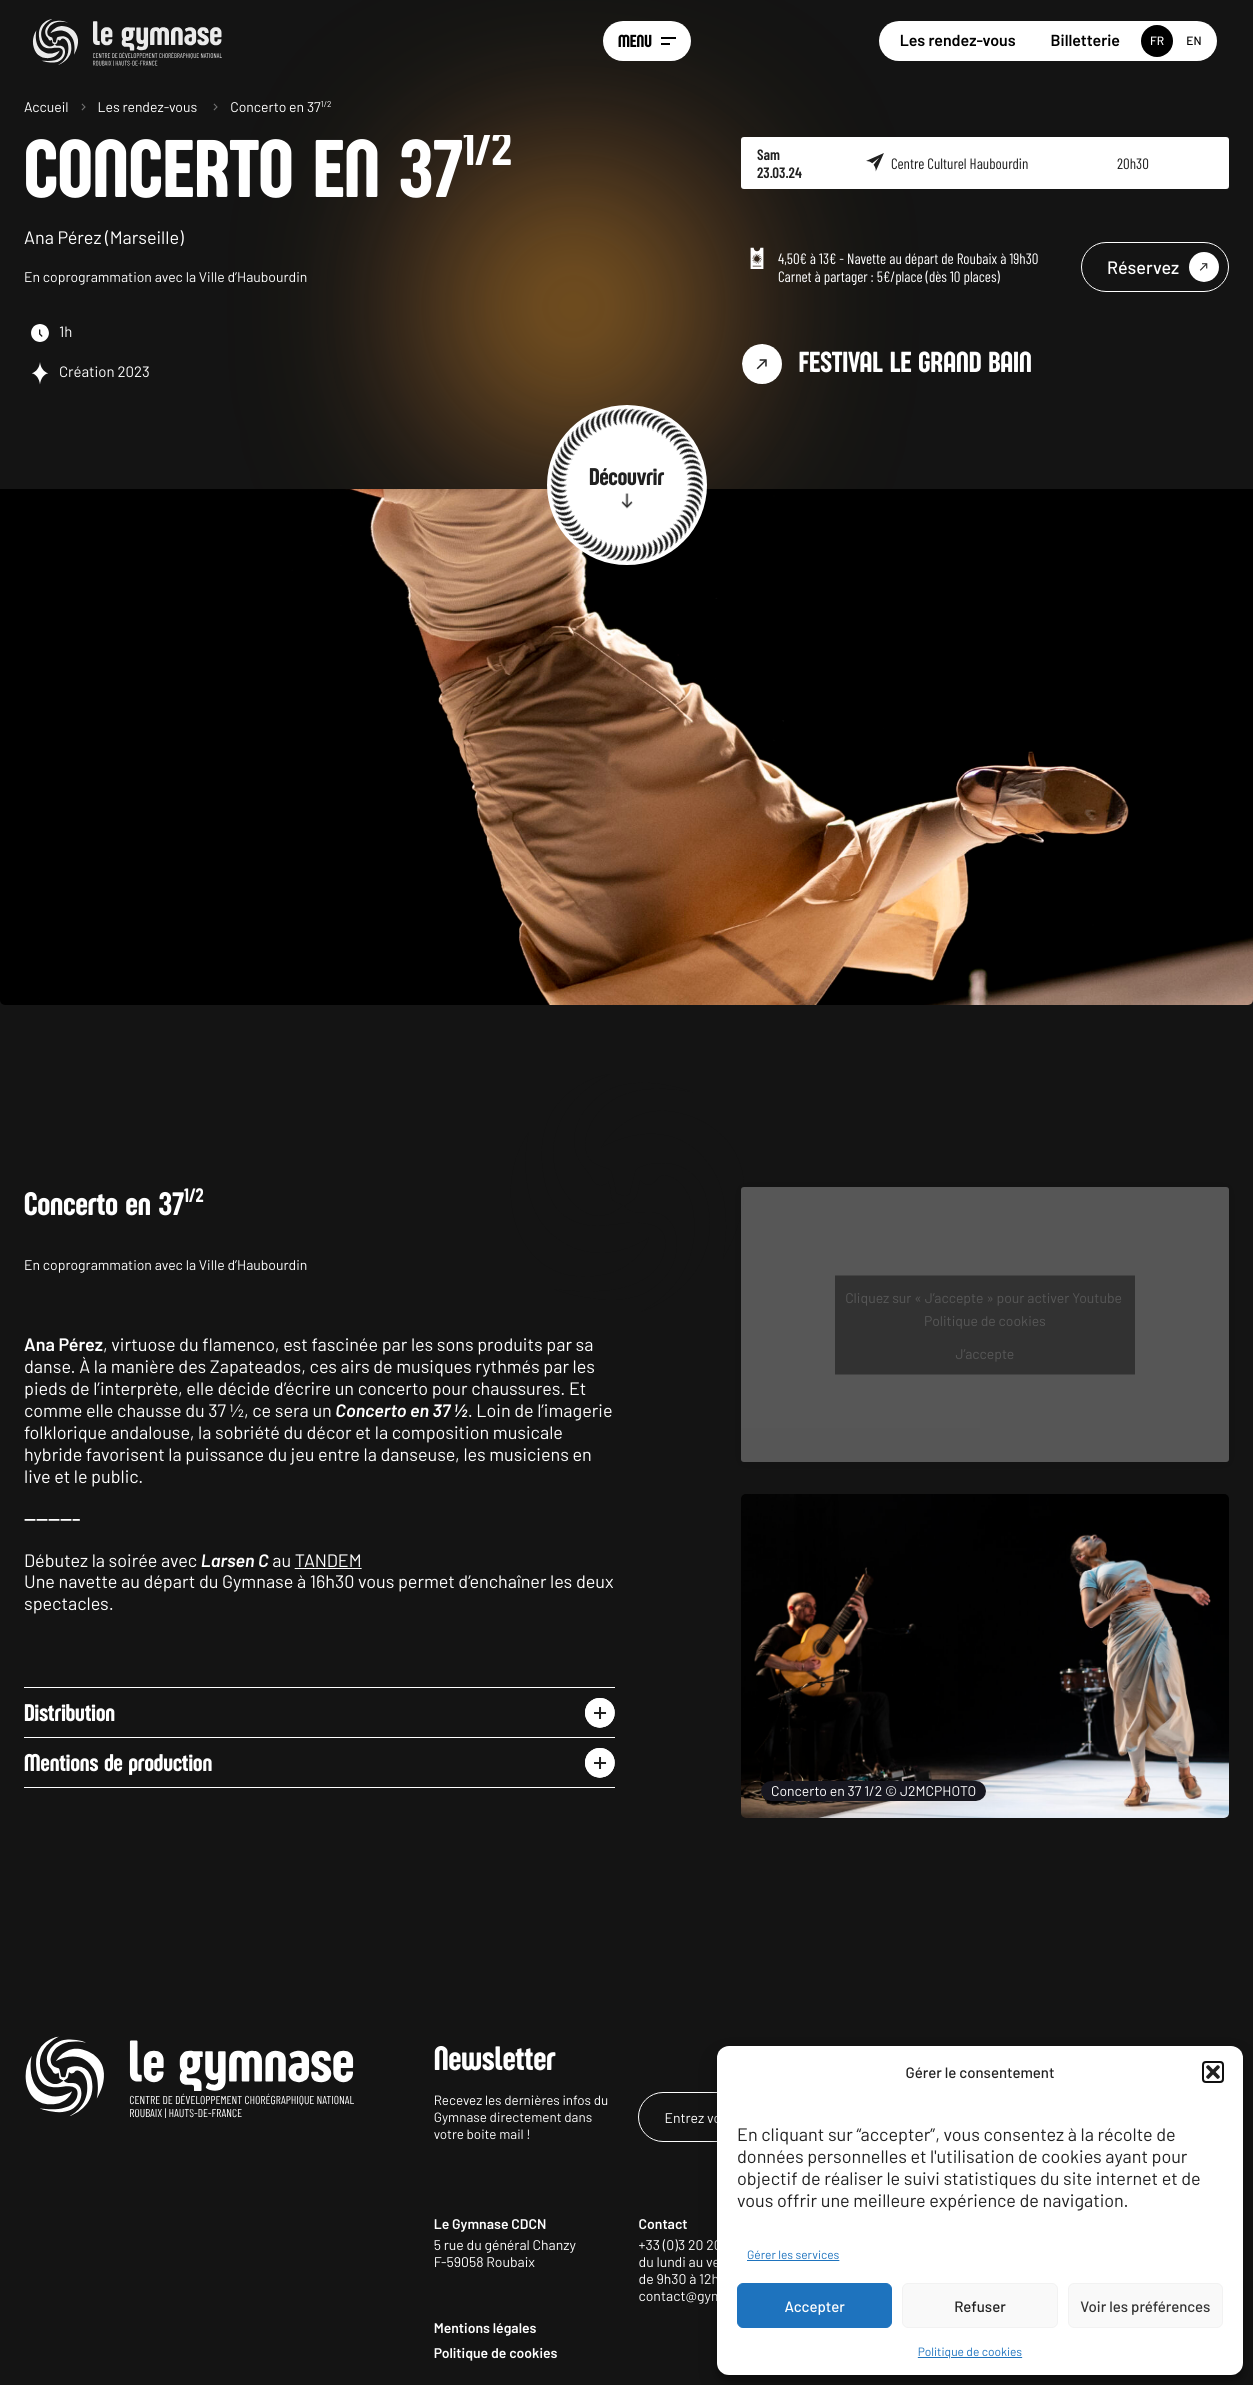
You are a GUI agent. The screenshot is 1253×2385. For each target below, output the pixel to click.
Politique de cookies (970, 2352)
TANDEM (328, 1560)
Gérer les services (793, 2255)
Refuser (980, 2306)
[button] (1213, 2072)
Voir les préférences (1145, 2306)
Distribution (69, 1713)
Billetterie (1085, 40)
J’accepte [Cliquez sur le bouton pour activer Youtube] (985, 1352)
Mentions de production (118, 1763)
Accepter (815, 2306)
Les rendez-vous (958, 40)
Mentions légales (485, 2327)
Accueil (46, 106)
